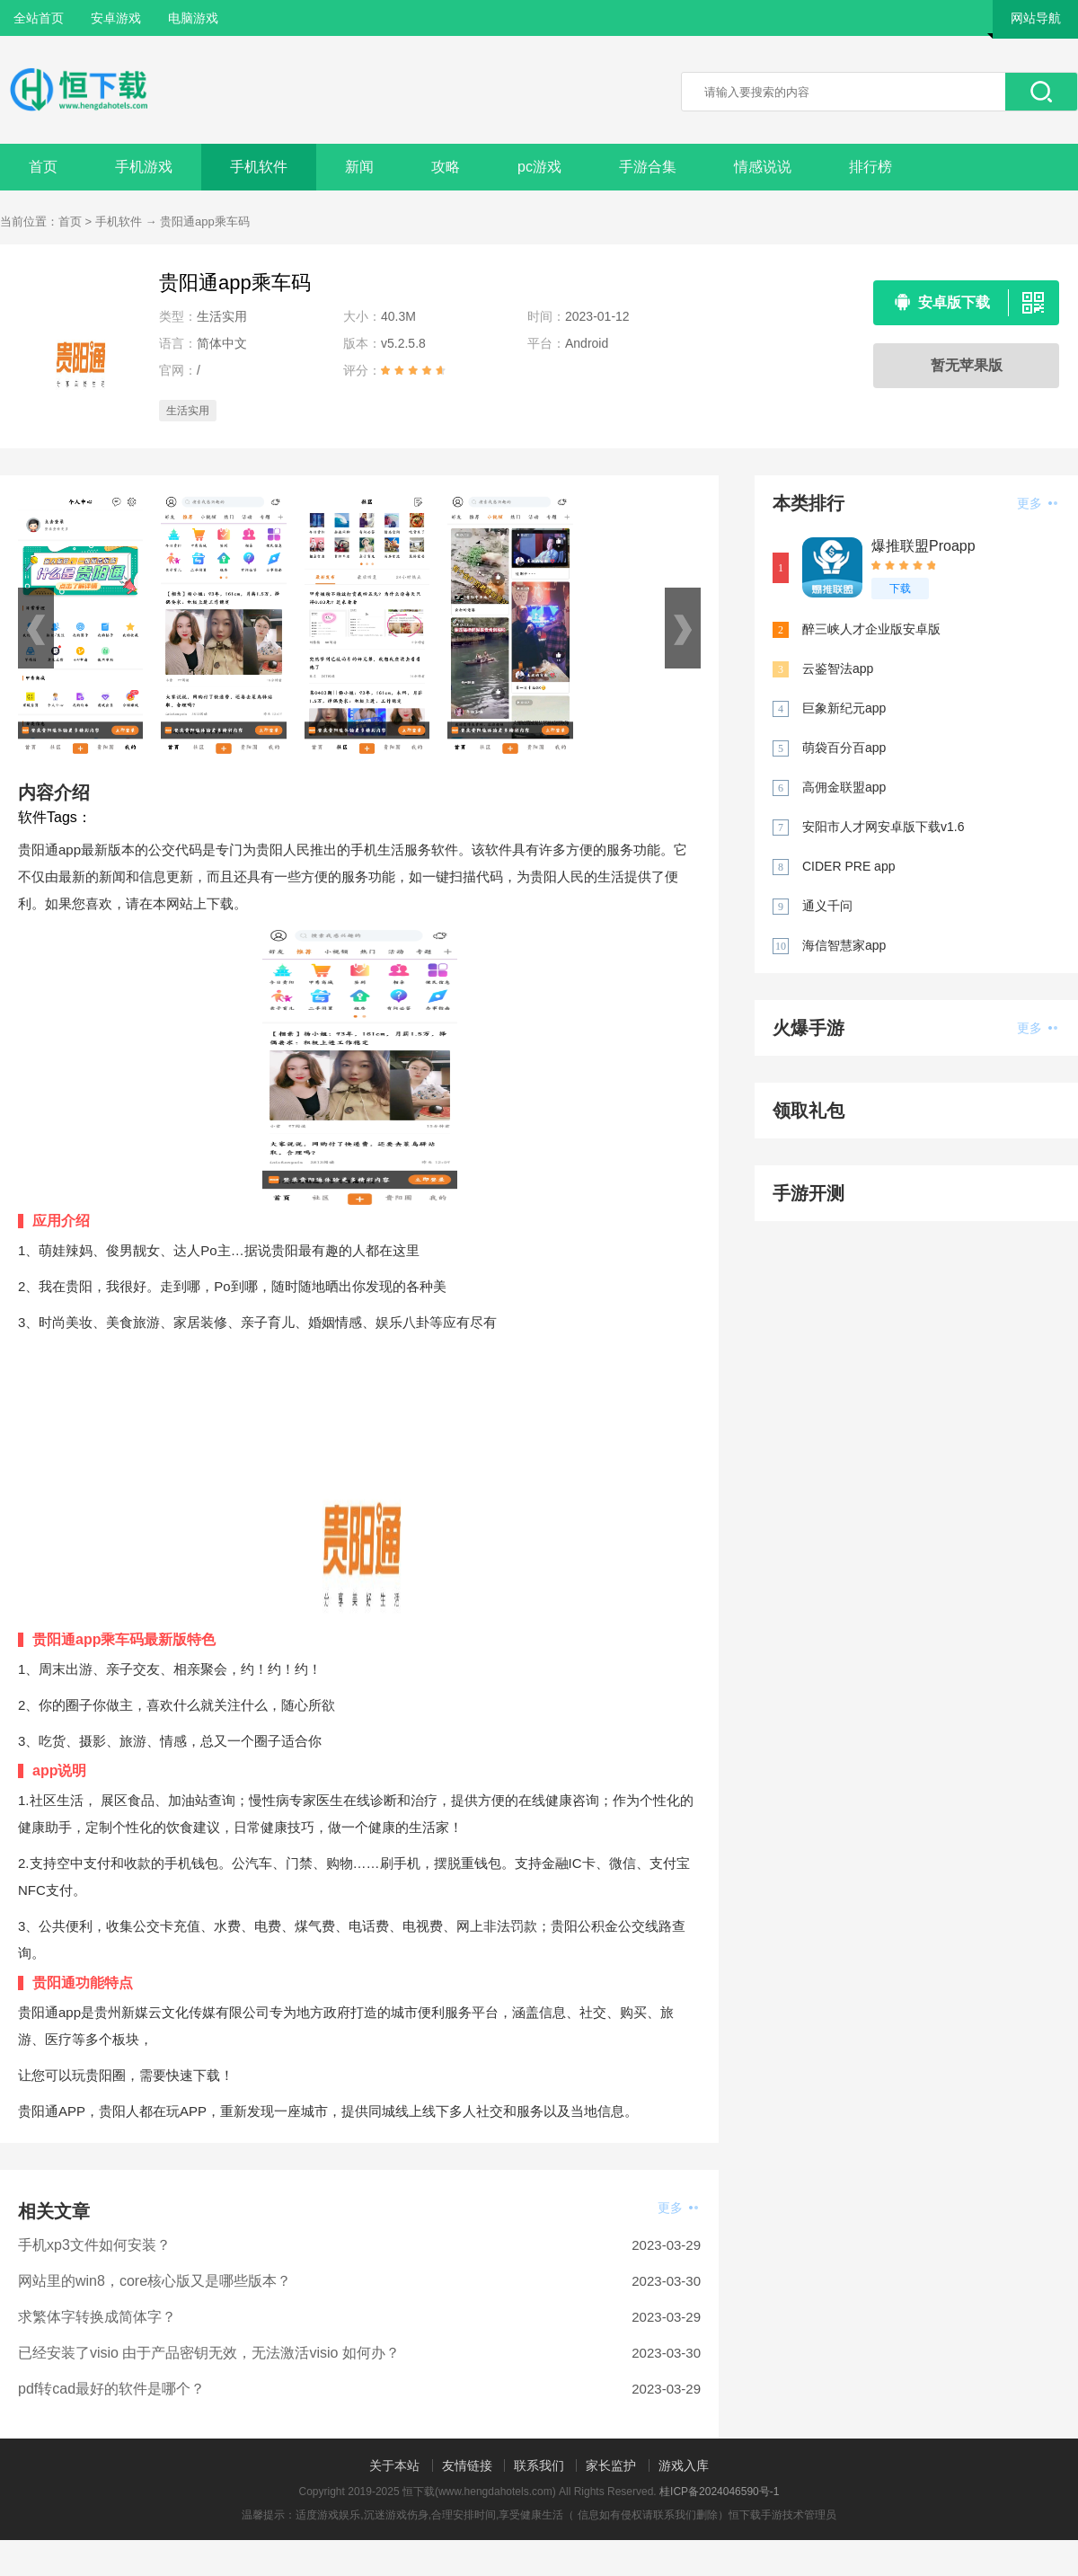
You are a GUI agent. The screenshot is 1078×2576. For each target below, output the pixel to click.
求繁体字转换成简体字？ (97, 2316)
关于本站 (394, 2465)
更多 (678, 2207)
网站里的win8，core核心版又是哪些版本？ (154, 2280)
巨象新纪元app (844, 708)
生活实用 (187, 410)
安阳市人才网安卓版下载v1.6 (883, 826)
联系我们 (539, 2465)
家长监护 (611, 2465)
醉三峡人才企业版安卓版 (871, 629)
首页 (43, 166)
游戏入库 (683, 2465)
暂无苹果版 (967, 365)
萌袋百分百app (844, 747)
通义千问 (827, 906)
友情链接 (467, 2465)
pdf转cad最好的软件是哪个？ (111, 2388)
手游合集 (647, 166)
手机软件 (258, 166)
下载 (900, 588)
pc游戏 (539, 166)
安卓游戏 (116, 18)
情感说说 (762, 166)
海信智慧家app (844, 945)
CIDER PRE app (848, 866)
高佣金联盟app (844, 787)
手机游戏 (143, 166)
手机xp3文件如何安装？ (94, 2245)
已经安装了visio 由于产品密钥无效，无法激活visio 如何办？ (209, 2352)
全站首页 (38, 18)
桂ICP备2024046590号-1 (719, 2491)
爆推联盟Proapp (923, 545)
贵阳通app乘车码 (205, 221)
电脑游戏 (193, 18)
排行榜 (870, 166)
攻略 (445, 166)
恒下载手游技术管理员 (782, 2515)
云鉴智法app (837, 668)
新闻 (359, 166)
